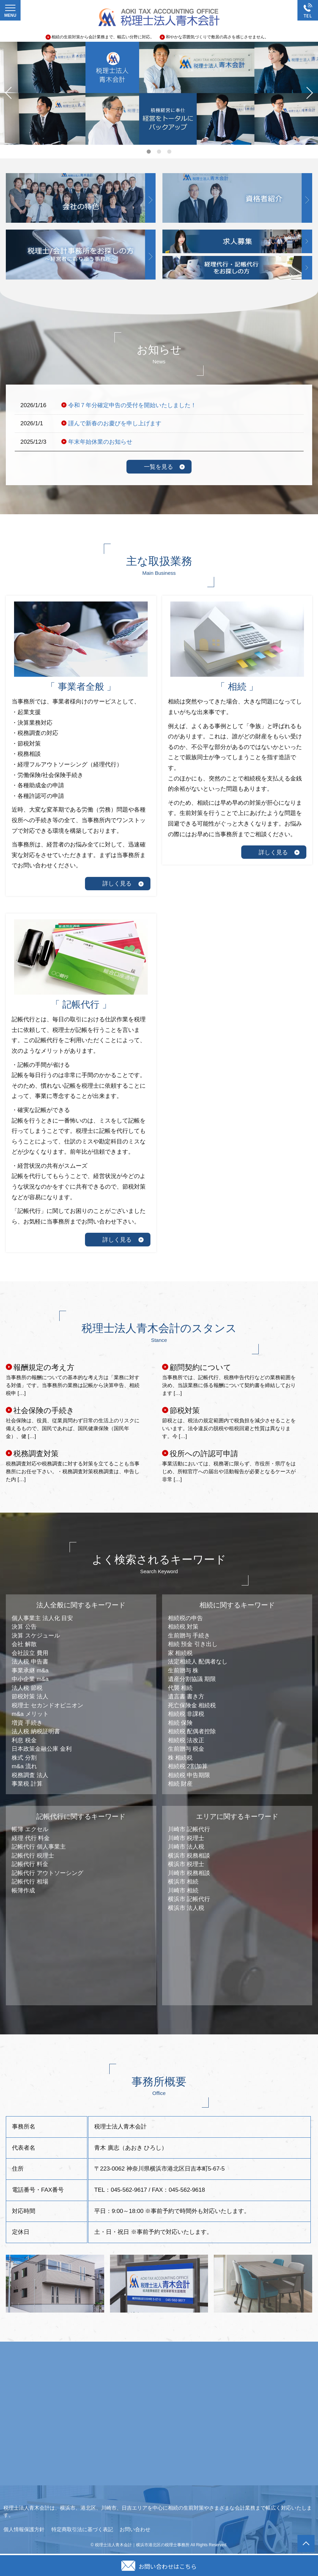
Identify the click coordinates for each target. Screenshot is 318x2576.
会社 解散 (24, 1644)
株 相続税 (180, 1758)
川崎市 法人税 (186, 1846)
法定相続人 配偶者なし (198, 1661)
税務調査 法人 (30, 1775)
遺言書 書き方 (186, 1696)
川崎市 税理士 (186, 1838)
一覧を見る (158, 467)
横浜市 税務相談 (189, 1855)
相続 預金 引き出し (193, 1644)
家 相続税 (180, 1653)
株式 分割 (24, 1758)
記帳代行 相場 (30, 1881)
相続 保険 (180, 1723)
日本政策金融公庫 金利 (42, 1749)
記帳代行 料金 (30, 1864)
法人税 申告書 (30, 1661)
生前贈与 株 (183, 1670)
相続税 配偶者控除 (192, 1731)
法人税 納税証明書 (36, 1731)
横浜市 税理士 (186, 1864)
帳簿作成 (23, 1890)
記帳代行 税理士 (33, 1855)
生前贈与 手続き (189, 1635)
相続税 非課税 (186, 1714)
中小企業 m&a (30, 1679)
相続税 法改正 (186, 1740)
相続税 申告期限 (189, 1775)
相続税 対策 (183, 1626)
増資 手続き (27, 1723)
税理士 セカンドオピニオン (47, 1705)
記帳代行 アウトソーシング (47, 1873)
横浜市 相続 (183, 1881)
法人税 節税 (27, 1688)
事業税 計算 (27, 1784)
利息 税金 (24, 1740)
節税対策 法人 (30, 1696)
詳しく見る (117, 883)
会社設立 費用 (30, 1653)
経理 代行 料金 (31, 1838)
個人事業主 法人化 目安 (42, 1618)
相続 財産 (180, 1784)
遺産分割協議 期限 (192, 1679)
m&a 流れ (24, 1766)
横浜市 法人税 (186, 1908)
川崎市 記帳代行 (189, 1829)
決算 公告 (24, 1626)
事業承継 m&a (30, 1670)
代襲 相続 (180, 1688)
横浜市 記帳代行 (189, 1899)
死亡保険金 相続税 (192, 1705)
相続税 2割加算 (188, 1766)
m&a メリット (30, 1714)
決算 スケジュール (36, 1635)
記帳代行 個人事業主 (39, 1846)
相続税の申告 (185, 1618)
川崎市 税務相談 (189, 1873)
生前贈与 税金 (186, 1749)
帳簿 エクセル (30, 1829)
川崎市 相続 (183, 1890)
